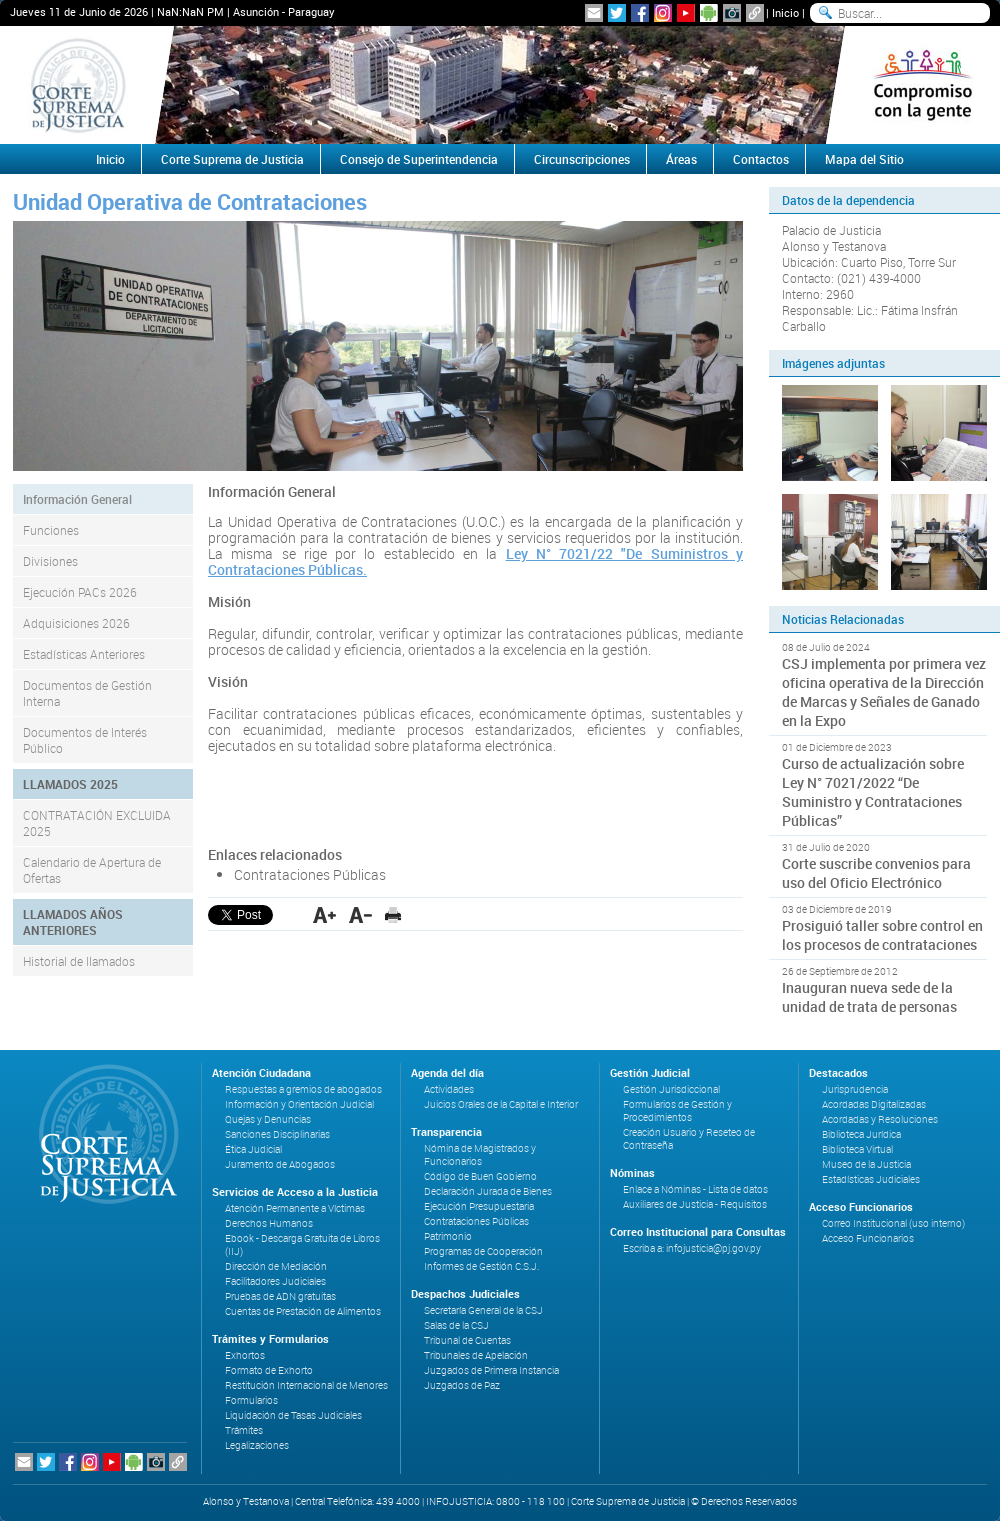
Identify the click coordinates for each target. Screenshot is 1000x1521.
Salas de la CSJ (456, 1325)
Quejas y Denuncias (268, 1119)
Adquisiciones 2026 (76, 623)
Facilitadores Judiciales (275, 1281)
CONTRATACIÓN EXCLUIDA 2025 (97, 823)
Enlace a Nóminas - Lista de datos (695, 1189)
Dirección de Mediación (276, 1266)
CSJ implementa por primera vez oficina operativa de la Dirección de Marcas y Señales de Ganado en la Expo (884, 692)
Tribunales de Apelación (476, 1355)
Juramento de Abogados (280, 1164)
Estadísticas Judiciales (871, 1179)
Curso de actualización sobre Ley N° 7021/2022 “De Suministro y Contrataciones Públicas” (873, 792)
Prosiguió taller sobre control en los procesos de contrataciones (882, 935)
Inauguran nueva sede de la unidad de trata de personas (869, 997)
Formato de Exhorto (269, 1370)
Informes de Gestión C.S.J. (481, 1266)
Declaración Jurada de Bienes (488, 1191)
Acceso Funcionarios (868, 1238)
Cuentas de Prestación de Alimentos (303, 1311)
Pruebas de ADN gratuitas (280, 1296)
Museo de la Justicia (866, 1164)
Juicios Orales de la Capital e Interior (501, 1104)
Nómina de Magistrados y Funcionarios (480, 1155)
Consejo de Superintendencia (419, 159)
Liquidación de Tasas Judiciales (293, 1415)
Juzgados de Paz (462, 1385)
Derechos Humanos (269, 1223)
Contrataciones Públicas (310, 874)
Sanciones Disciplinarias (277, 1134)
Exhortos (245, 1355)
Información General (77, 499)
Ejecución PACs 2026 (80, 592)
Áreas (681, 159)
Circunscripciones (582, 159)
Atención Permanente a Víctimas (295, 1208)
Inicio (785, 12)
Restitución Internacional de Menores (306, 1385)
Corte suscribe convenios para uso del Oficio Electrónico (876, 873)
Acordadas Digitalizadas (874, 1104)
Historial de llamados (79, 961)
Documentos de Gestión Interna (87, 693)
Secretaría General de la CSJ (483, 1310)
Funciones (51, 530)
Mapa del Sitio (864, 159)
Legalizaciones (257, 1445)
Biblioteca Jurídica (861, 1134)
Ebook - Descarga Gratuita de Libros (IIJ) (302, 1245)
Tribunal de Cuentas (467, 1340)
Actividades (449, 1089)
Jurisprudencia (855, 1089)
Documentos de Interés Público (85, 740)
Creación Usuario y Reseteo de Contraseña (689, 1139)
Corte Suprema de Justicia (232, 159)
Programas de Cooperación (483, 1251)
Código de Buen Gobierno (480, 1176)
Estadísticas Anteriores (84, 654)
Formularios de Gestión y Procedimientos (677, 1111)
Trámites (244, 1430)
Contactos (761, 159)
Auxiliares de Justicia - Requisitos (695, 1204)
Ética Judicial (253, 1149)
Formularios (251, 1400)
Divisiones (50, 561)
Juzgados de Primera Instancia (491, 1370)
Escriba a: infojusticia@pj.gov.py (692, 1248)
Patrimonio (448, 1236)
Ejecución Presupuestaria (479, 1206)
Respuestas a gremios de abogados (303, 1089)
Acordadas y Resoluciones (880, 1119)
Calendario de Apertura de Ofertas (92, 870)
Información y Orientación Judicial (299, 1104)
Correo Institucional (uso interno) (893, 1223)
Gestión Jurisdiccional (671, 1089)
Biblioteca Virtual (857, 1149)
